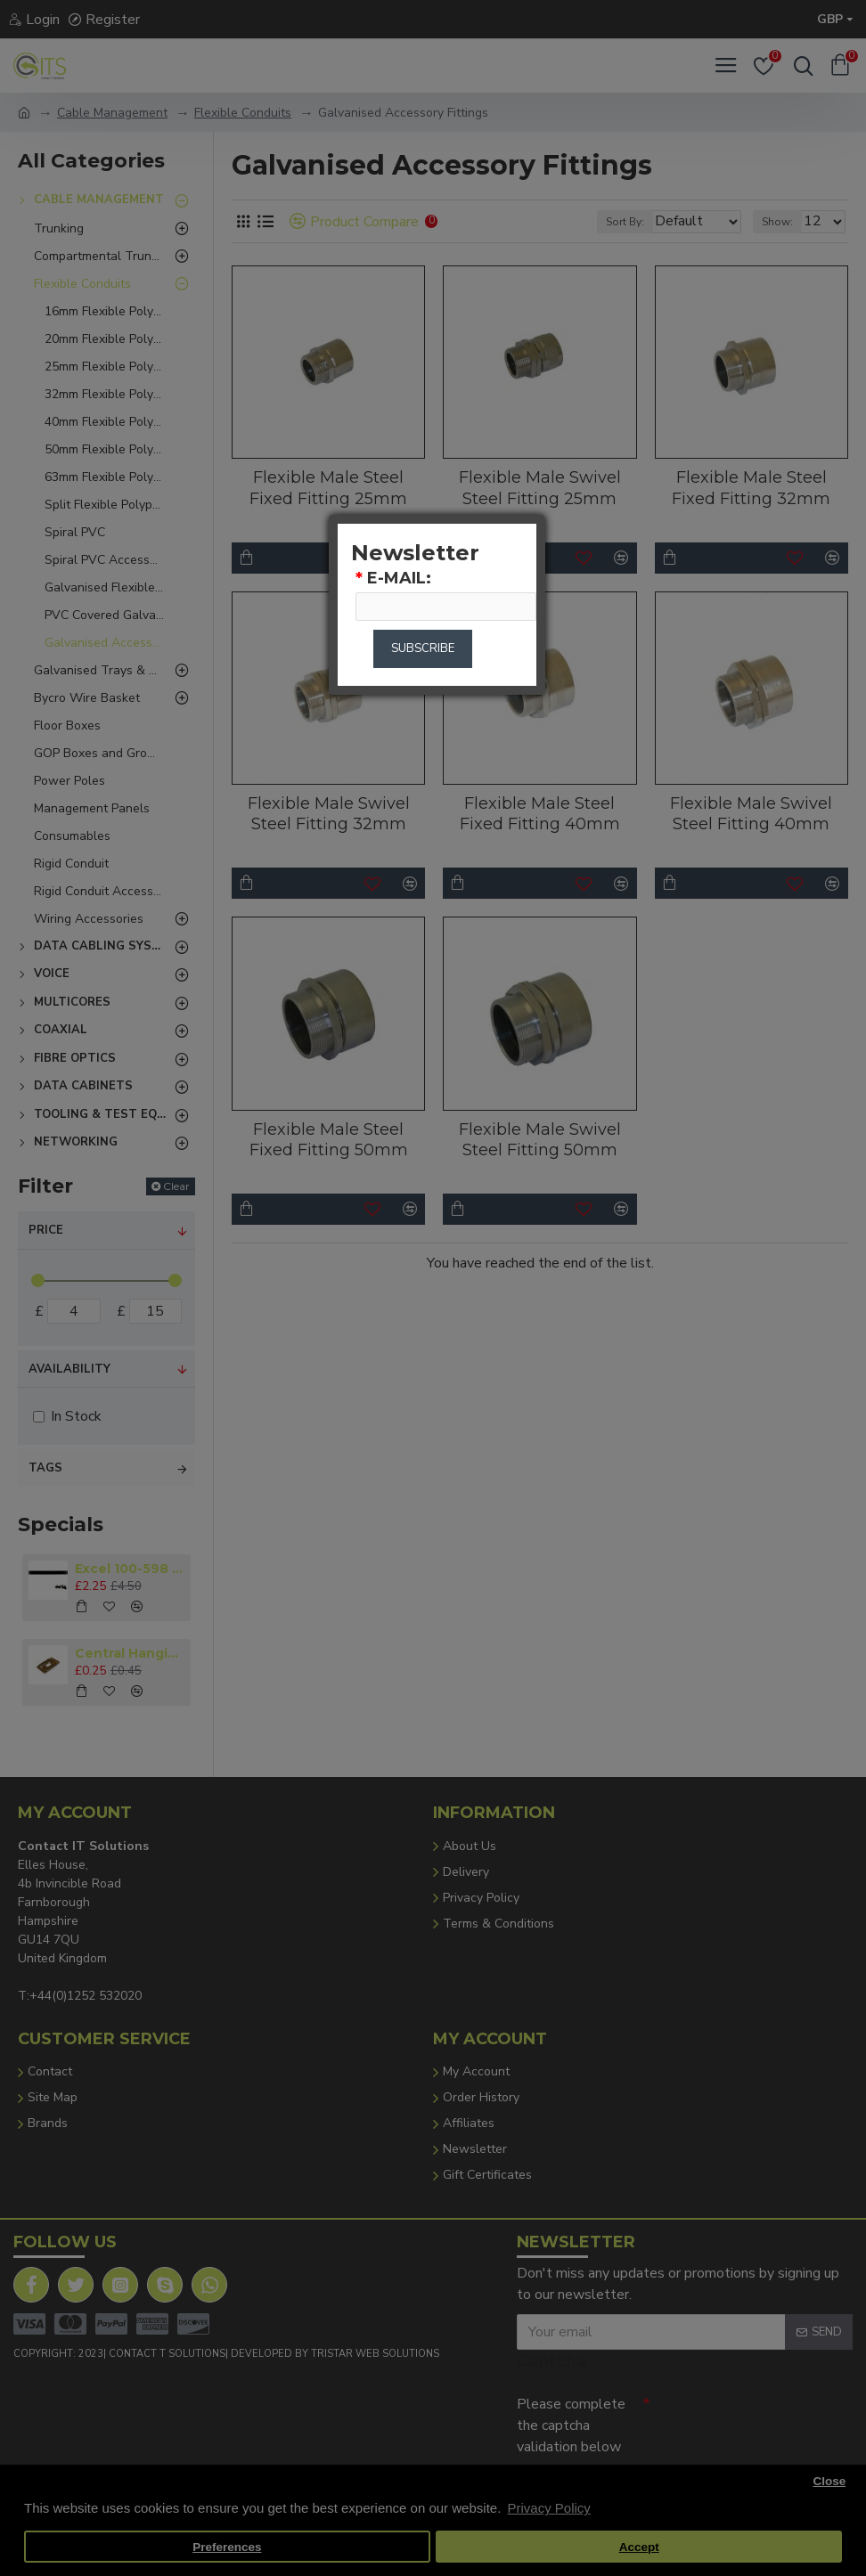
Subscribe (422, 654)
